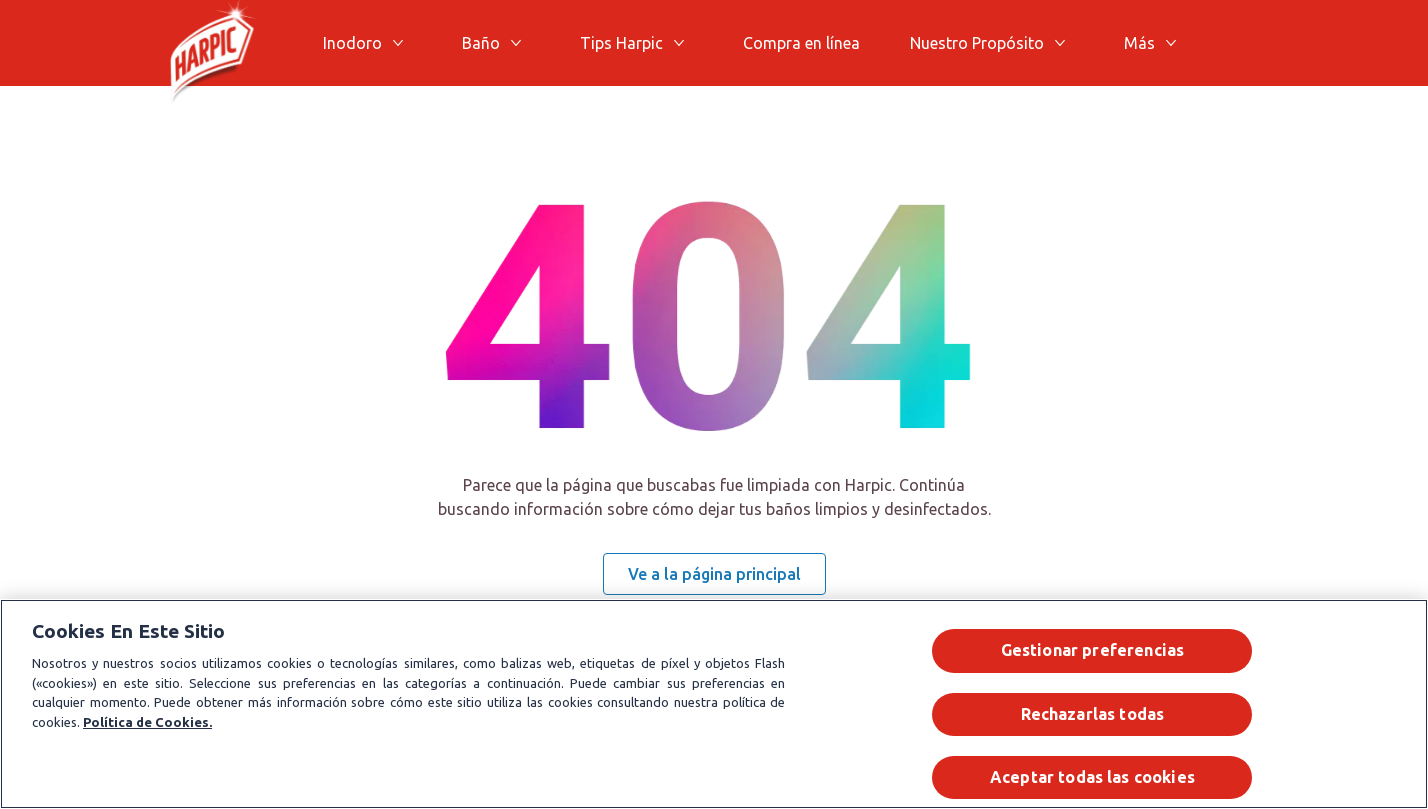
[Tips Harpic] (621, 43)
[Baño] (481, 43)
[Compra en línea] (801, 43)
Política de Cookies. (147, 722)
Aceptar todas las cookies (1092, 777)
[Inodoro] (352, 43)
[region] (714, 704)
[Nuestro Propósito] (977, 43)
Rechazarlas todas (1093, 714)
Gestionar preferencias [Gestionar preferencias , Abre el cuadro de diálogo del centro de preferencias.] (1093, 650)
